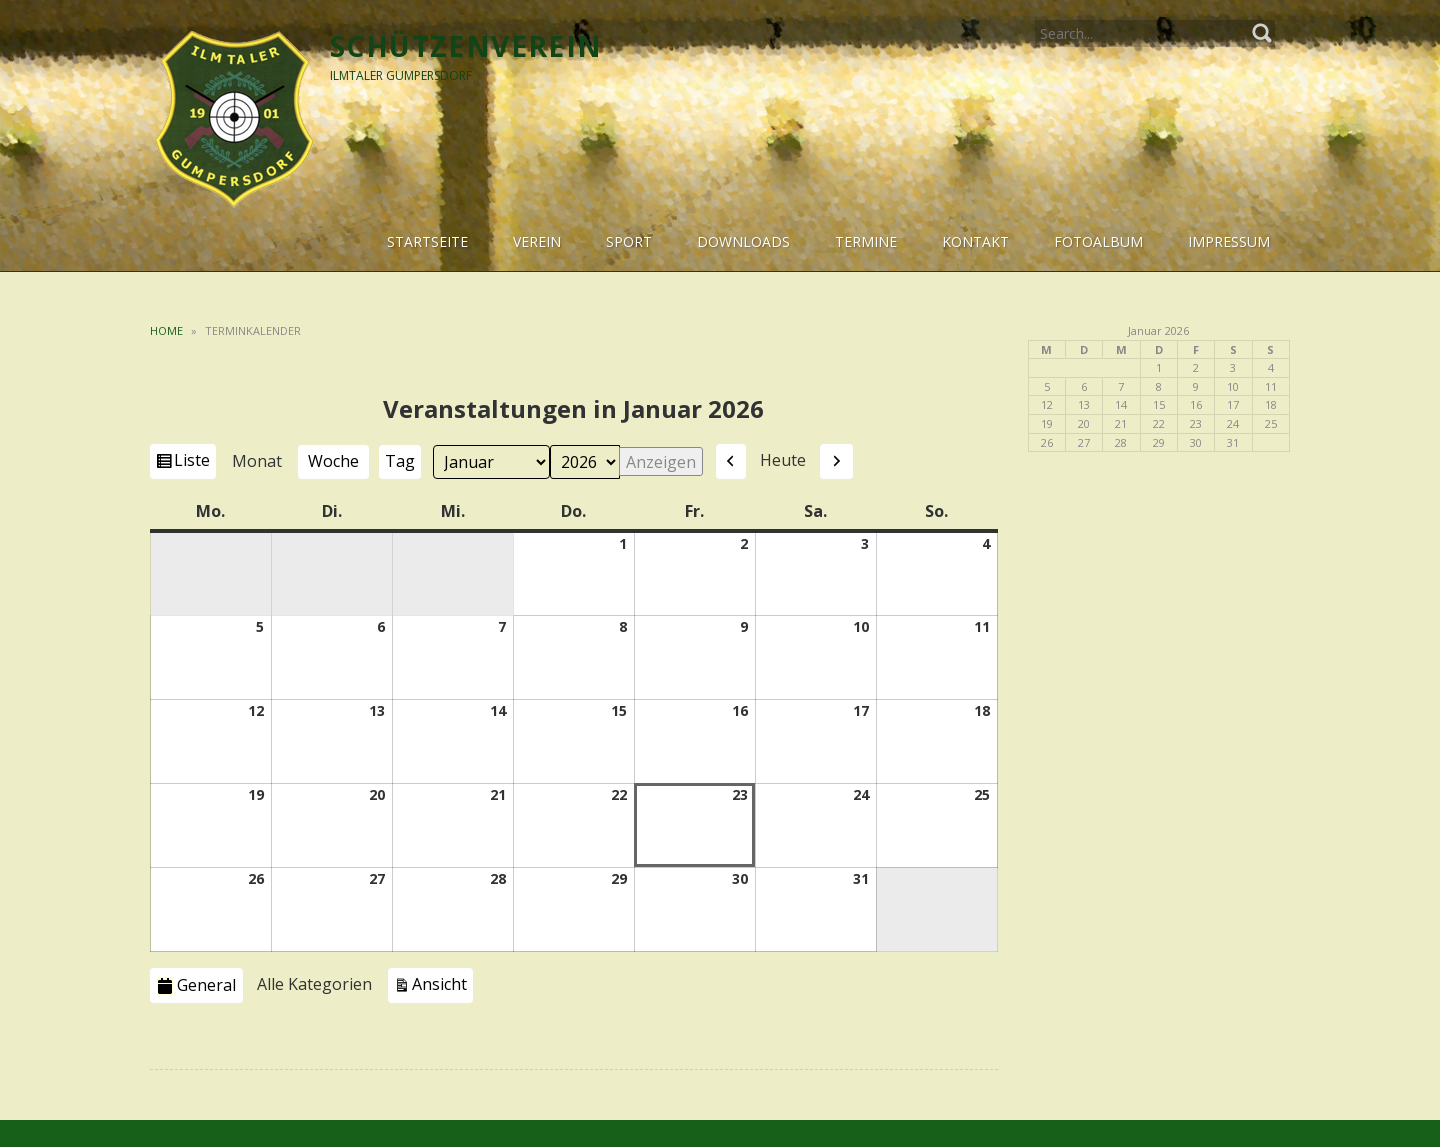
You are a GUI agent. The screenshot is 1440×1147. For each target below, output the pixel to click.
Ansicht (442, 983)
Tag (400, 461)
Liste (194, 463)
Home (166, 330)
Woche (333, 461)
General (196, 985)
